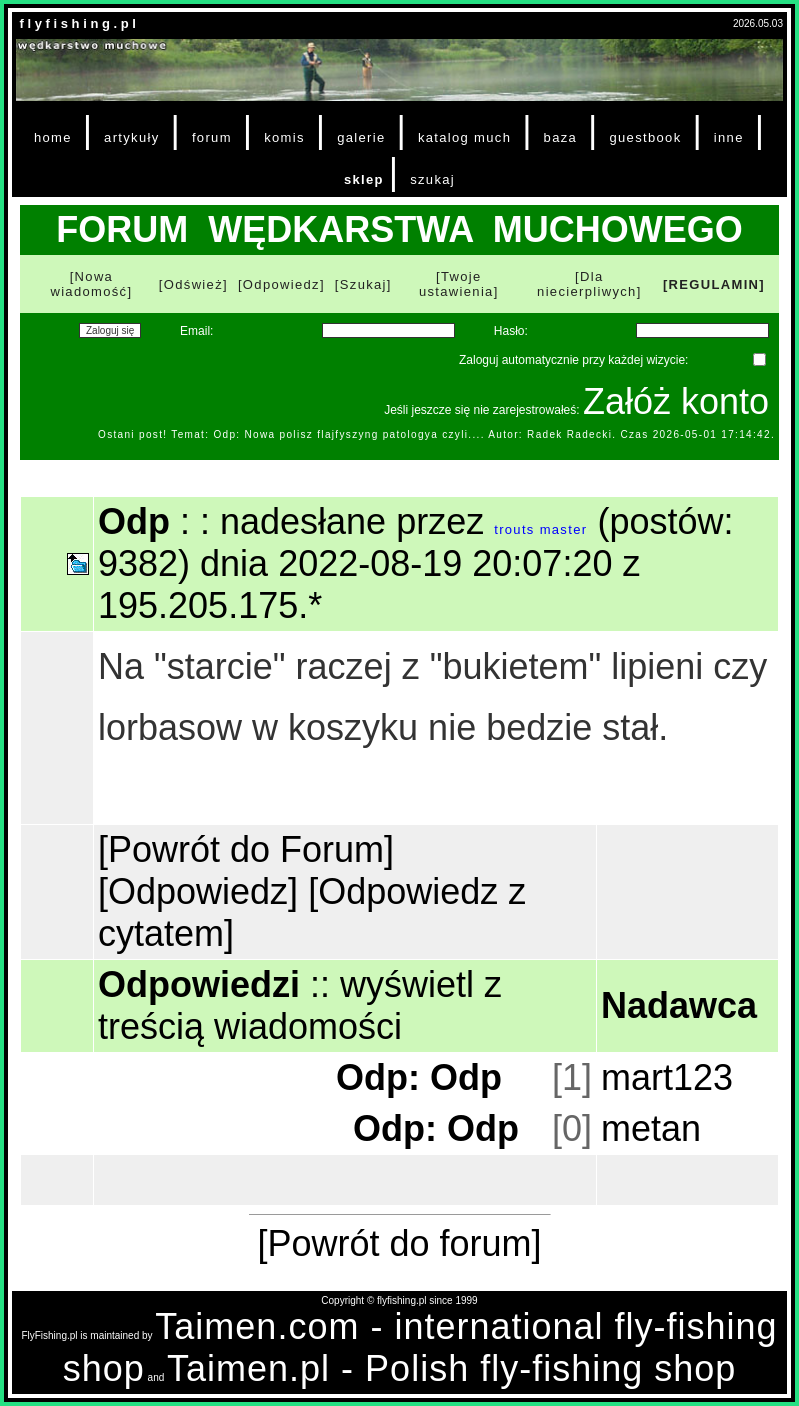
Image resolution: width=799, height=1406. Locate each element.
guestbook (645, 137)
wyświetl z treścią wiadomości (300, 1005)
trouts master (540, 529)
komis (284, 137)
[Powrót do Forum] (246, 849)
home (53, 137)
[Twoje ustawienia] (459, 284)
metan (651, 1128)
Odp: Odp (419, 1077)
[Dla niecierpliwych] (589, 284)
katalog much (464, 137)
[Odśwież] (193, 284)
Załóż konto (676, 401)
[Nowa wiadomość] (91, 284)
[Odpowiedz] (281, 284)
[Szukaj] (363, 284)
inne (729, 137)
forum (212, 137)
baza (561, 137)
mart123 (667, 1077)
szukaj (432, 179)
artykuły (131, 137)
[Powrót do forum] (399, 1243)
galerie (361, 137)
